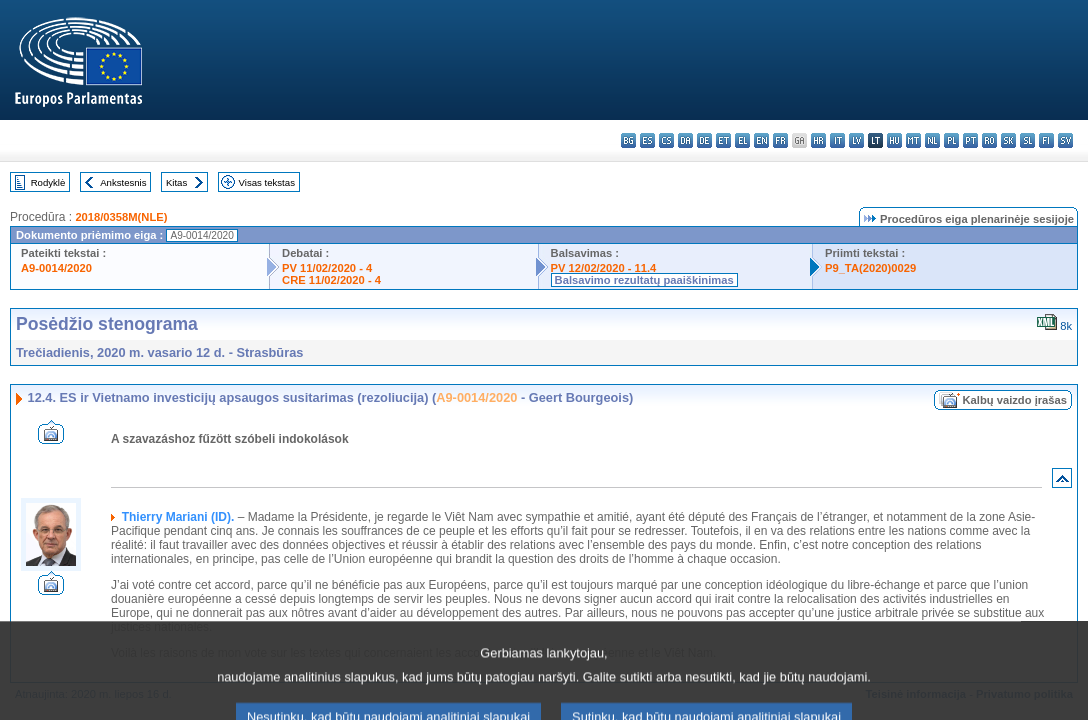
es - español (647, 140)
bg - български (628, 140)
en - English (761, 140)
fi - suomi (1046, 140)
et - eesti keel (723, 140)
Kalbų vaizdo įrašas (1015, 400)
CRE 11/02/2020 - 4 (331, 280)
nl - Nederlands (932, 140)
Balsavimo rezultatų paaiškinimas (644, 280)
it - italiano (837, 140)
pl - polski (951, 140)
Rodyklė (48, 182)
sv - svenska (1065, 140)
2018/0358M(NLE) (121, 217)
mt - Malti (913, 140)
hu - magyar (894, 140)
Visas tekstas (267, 182)
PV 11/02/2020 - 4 (327, 268)
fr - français (780, 140)
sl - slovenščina (1027, 140)
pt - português (970, 140)
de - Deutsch (704, 140)
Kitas (176, 182)
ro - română (989, 140)
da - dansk (685, 140)
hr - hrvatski (818, 140)
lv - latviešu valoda (856, 140)
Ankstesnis (123, 182)
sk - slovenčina (1008, 140)
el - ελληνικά (742, 140)
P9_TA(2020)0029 (870, 268)
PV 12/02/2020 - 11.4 (604, 268)
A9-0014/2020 (56, 268)
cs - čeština (666, 140)
